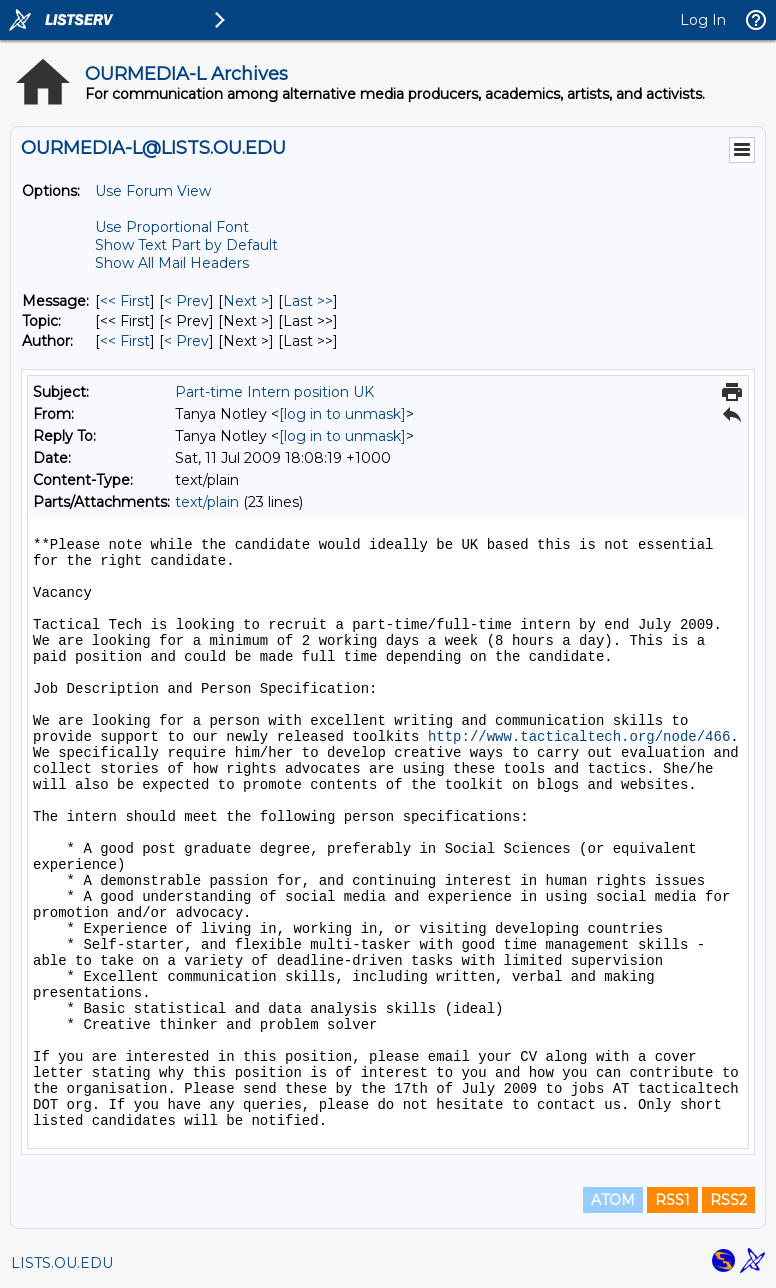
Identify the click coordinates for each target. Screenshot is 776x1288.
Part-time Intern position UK (274, 392)
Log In (703, 20)
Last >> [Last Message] (308, 301)
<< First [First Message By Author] (125, 341)
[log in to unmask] (342, 414)
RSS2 (728, 1200)
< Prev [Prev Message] (186, 301)
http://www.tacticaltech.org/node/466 (579, 737)
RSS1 (672, 1200)
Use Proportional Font (172, 227)
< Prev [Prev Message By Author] (186, 341)
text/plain (207, 502)
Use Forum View (153, 191)
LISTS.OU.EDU (62, 1263)
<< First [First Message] (125, 301)
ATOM (613, 1200)
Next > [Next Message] (246, 301)
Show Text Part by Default (186, 245)
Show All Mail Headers (172, 263)
